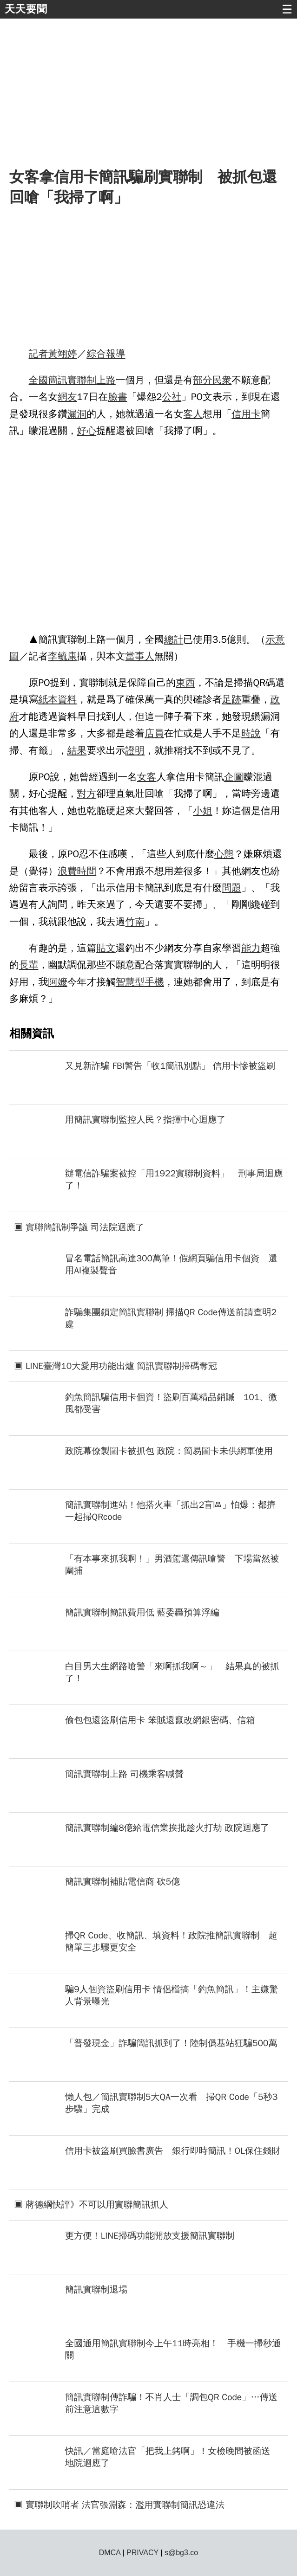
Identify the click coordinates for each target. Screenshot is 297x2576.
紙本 (48, 699)
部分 (202, 380)
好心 (87, 431)
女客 (147, 777)
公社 (172, 397)
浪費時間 (77, 871)
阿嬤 (57, 982)
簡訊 (57, 380)
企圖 (234, 777)
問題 (232, 888)
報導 (115, 354)
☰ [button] (287, 9)
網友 (67, 397)
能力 (251, 948)
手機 (154, 982)
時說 (251, 733)
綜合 (96, 354)
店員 (154, 733)
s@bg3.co (181, 2553)
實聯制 (81, 380)
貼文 (106, 948)
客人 (193, 414)
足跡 (232, 699)
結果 (77, 750)
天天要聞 (26, 9)
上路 (106, 380)
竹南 (135, 922)
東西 (185, 683)
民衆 (222, 380)
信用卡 (245, 414)
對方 (87, 794)
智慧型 (130, 982)
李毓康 (62, 656)
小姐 (202, 811)
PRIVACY (142, 2553)
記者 (38, 354)
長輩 (29, 965)
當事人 (139, 656)
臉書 (117, 397)
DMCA (109, 2553)
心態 (224, 854)
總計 (174, 639)
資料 (67, 699)
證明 (135, 750)
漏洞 (77, 414)
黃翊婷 (62, 354)
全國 (38, 380)
